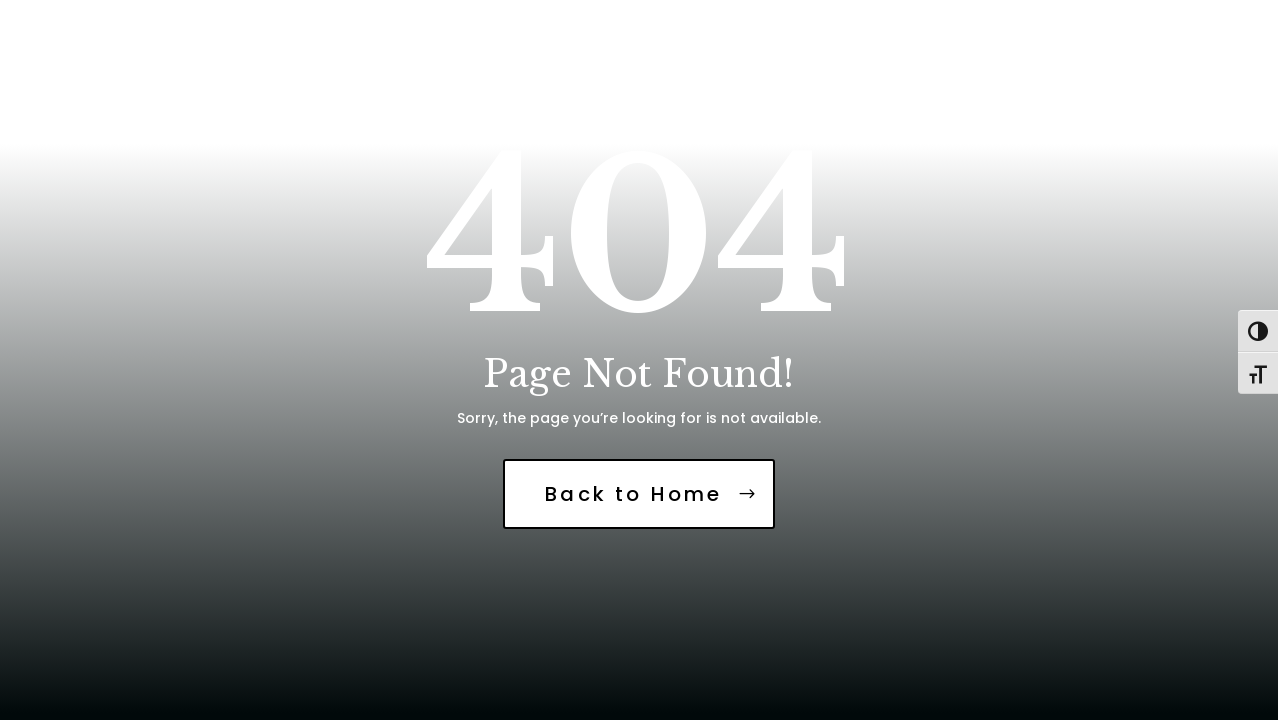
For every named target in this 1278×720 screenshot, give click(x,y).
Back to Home (633, 494)
